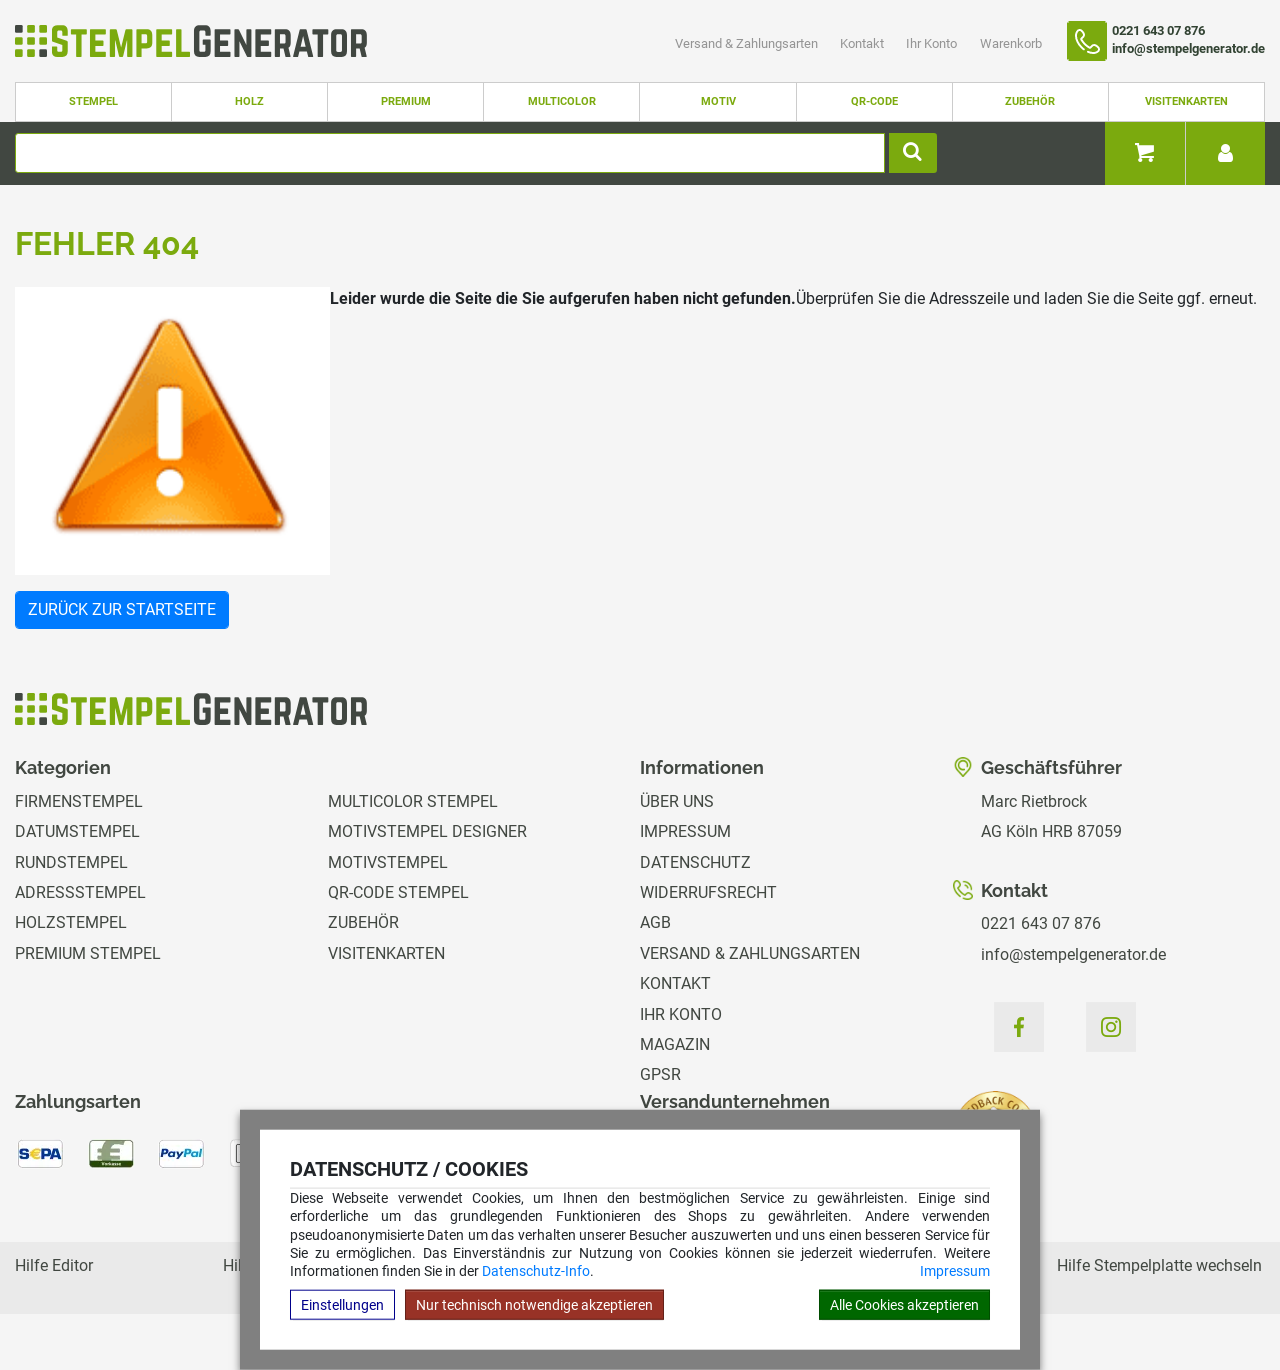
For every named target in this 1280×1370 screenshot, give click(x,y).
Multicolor (562, 101)
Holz (249, 101)
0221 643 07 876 (1041, 923)
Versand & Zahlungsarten (748, 43)
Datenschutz (695, 862)
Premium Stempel (88, 953)
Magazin (675, 1044)
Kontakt (863, 43)
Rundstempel (71, 862)
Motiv (718, 101)
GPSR (660, 1074)
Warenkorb (1011, 43)
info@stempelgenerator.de (1073, 954)
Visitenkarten (1186, 101)
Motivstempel (388, 862)
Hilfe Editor (54, 1265)
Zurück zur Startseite (122, 609)
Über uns (677, 801)
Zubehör (1030, 101)
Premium (406, 101)
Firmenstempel (79, 801)
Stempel (93, 101)
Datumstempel (77, 831)
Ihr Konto (933, 43)
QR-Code (874, 101)
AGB (655, 922)
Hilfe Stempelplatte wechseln (1159, 1265)
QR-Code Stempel (398, 892)
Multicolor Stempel (413, 801)
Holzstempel (71, 922)
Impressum (955, 1271)
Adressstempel (80, 892)
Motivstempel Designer (427, 831)
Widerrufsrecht (708, 892)
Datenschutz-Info (536, 1271)
